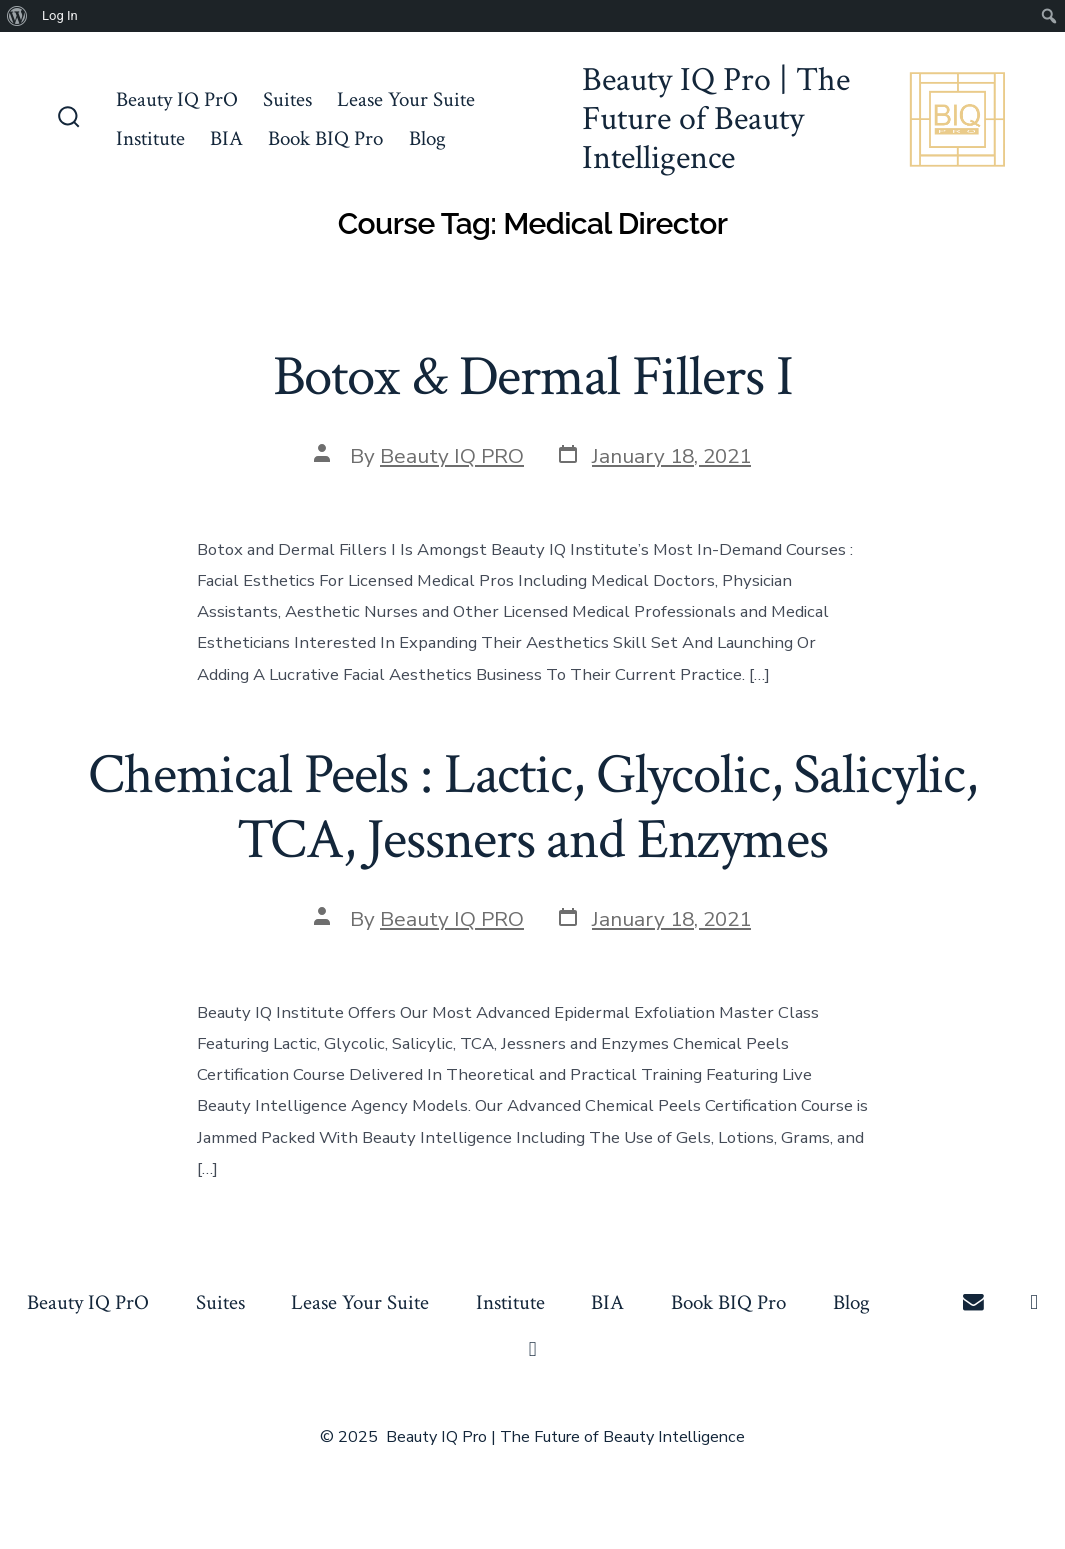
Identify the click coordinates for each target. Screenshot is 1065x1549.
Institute (150, 138)
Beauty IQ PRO (452, 456)
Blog (427, 138)
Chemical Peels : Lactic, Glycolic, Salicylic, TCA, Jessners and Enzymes (532, 807)
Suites (287, 99)
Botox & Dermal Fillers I (533, 377)
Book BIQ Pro (325, 138)
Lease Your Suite (406, 99)
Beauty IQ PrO (177, 99)
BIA (226, 138)
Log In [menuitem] (60, 15)
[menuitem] (17, 16)
